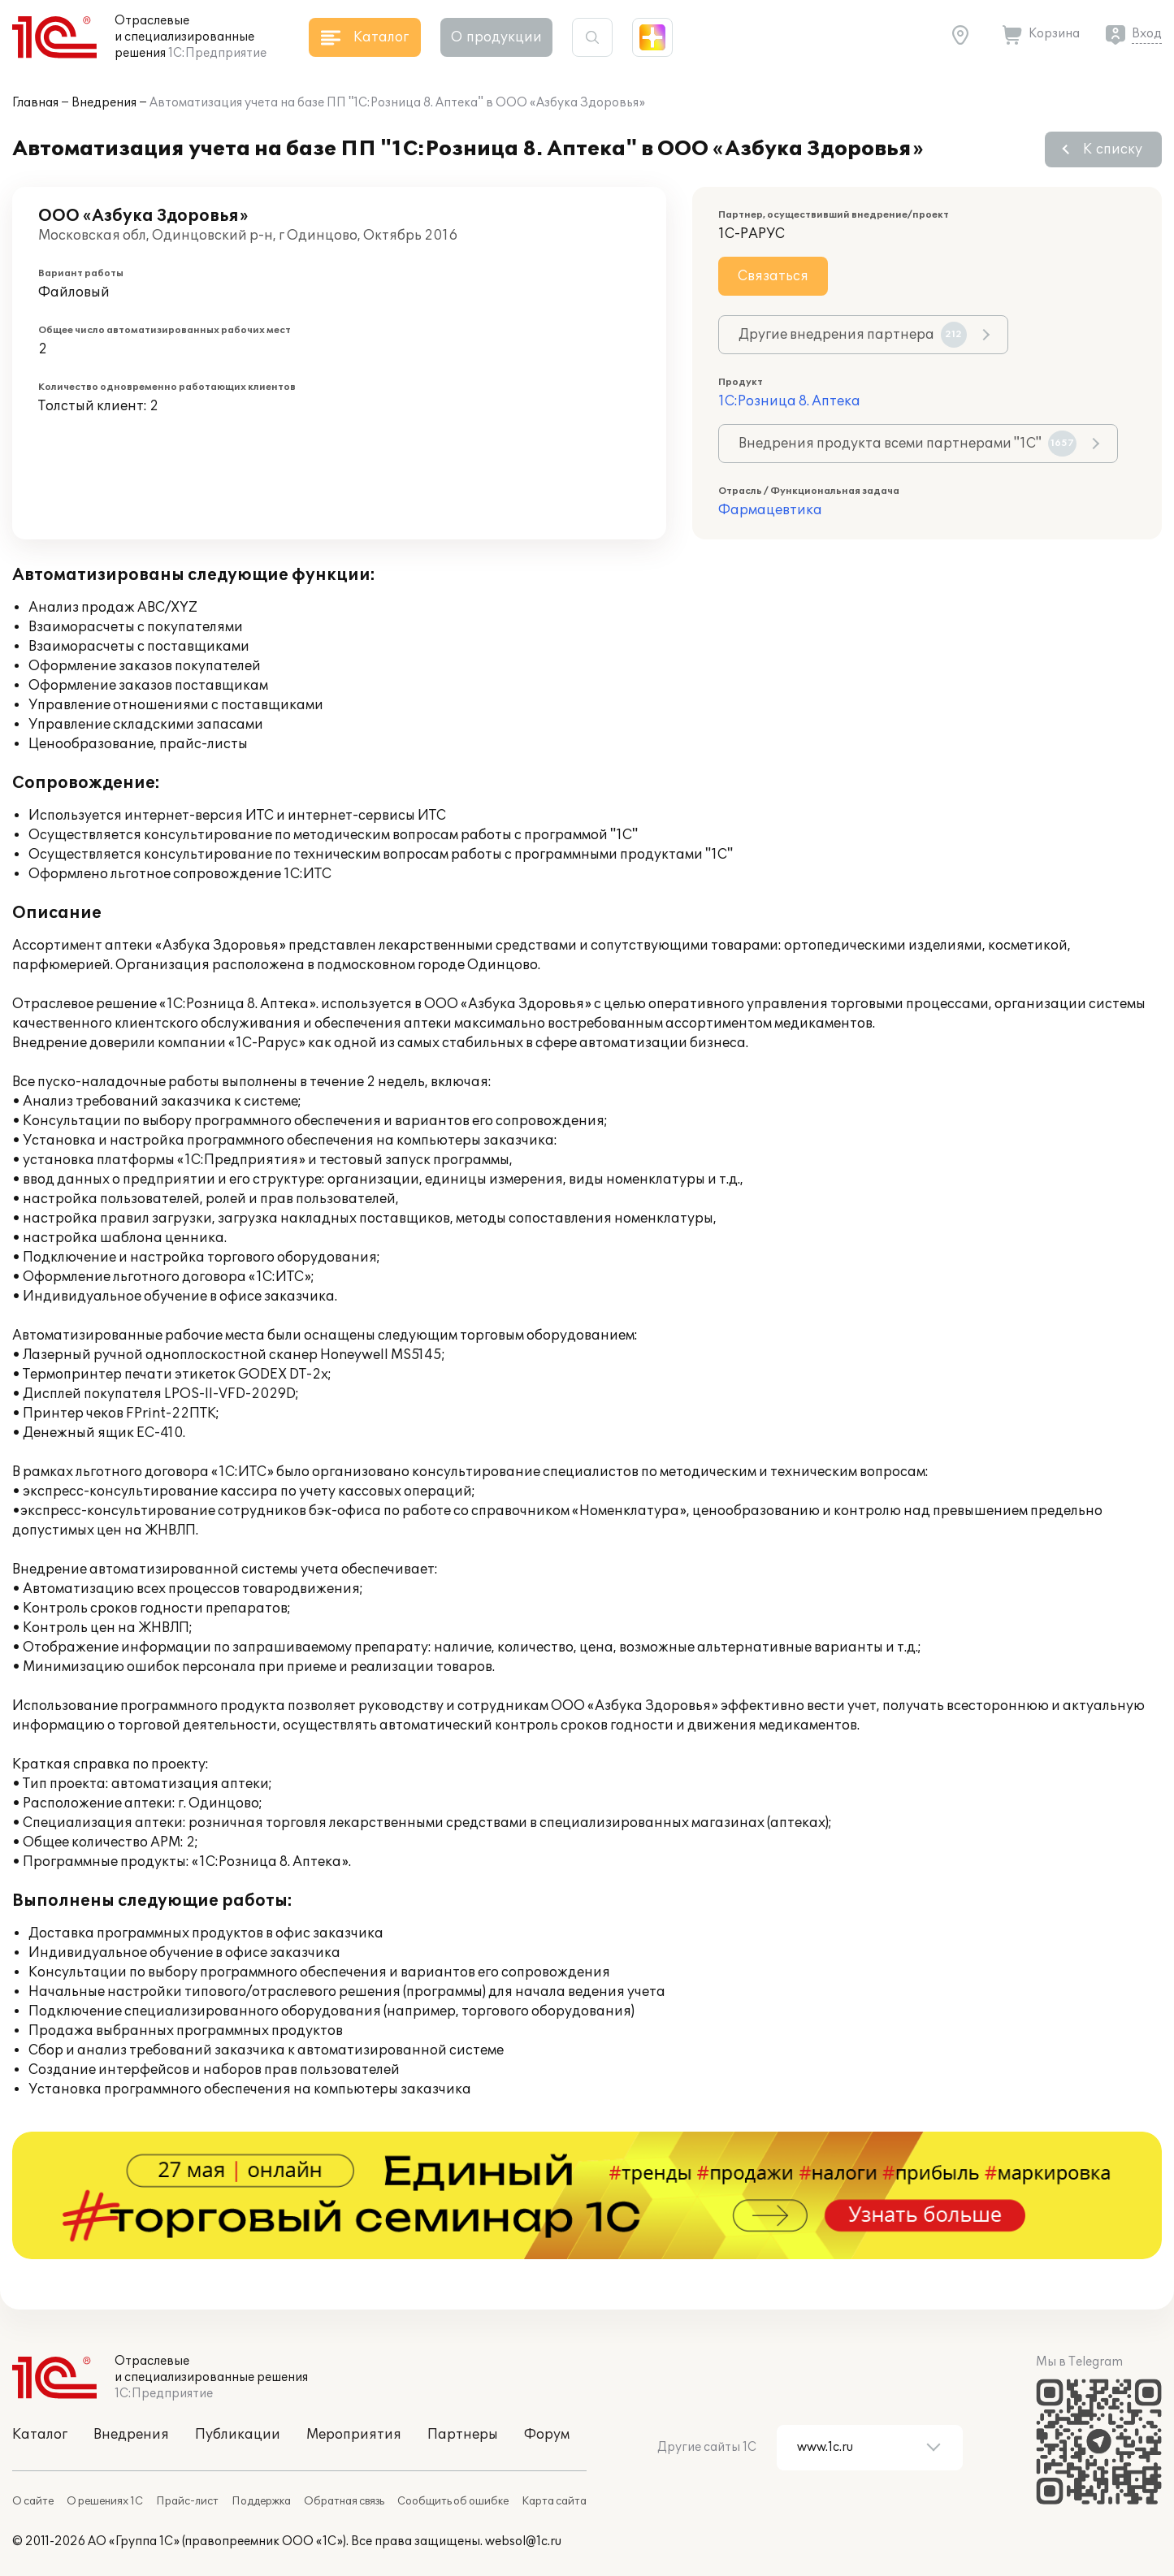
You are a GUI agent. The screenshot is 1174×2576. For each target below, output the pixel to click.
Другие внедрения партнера (853, 335)
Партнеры (462, 2435)
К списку (1112, 149)
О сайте (33, 2501)
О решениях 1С (105, 2501)
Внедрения (103, 103)
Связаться (773, 276)
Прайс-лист (187, 2501)
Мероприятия (353, 2435)
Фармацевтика (770, 510)
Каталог (39, 2435)
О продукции (496, 37)
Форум (547, 2435)
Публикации (237, 2435)
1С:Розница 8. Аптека (789, 401)
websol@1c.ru (523, 2541)
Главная (35, 103)
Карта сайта (554, 2501)
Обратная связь (344, 2501)
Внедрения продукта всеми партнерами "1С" (908, 444)
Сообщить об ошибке (453, 2501)
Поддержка (261, 2501)
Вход (1147, 34)
